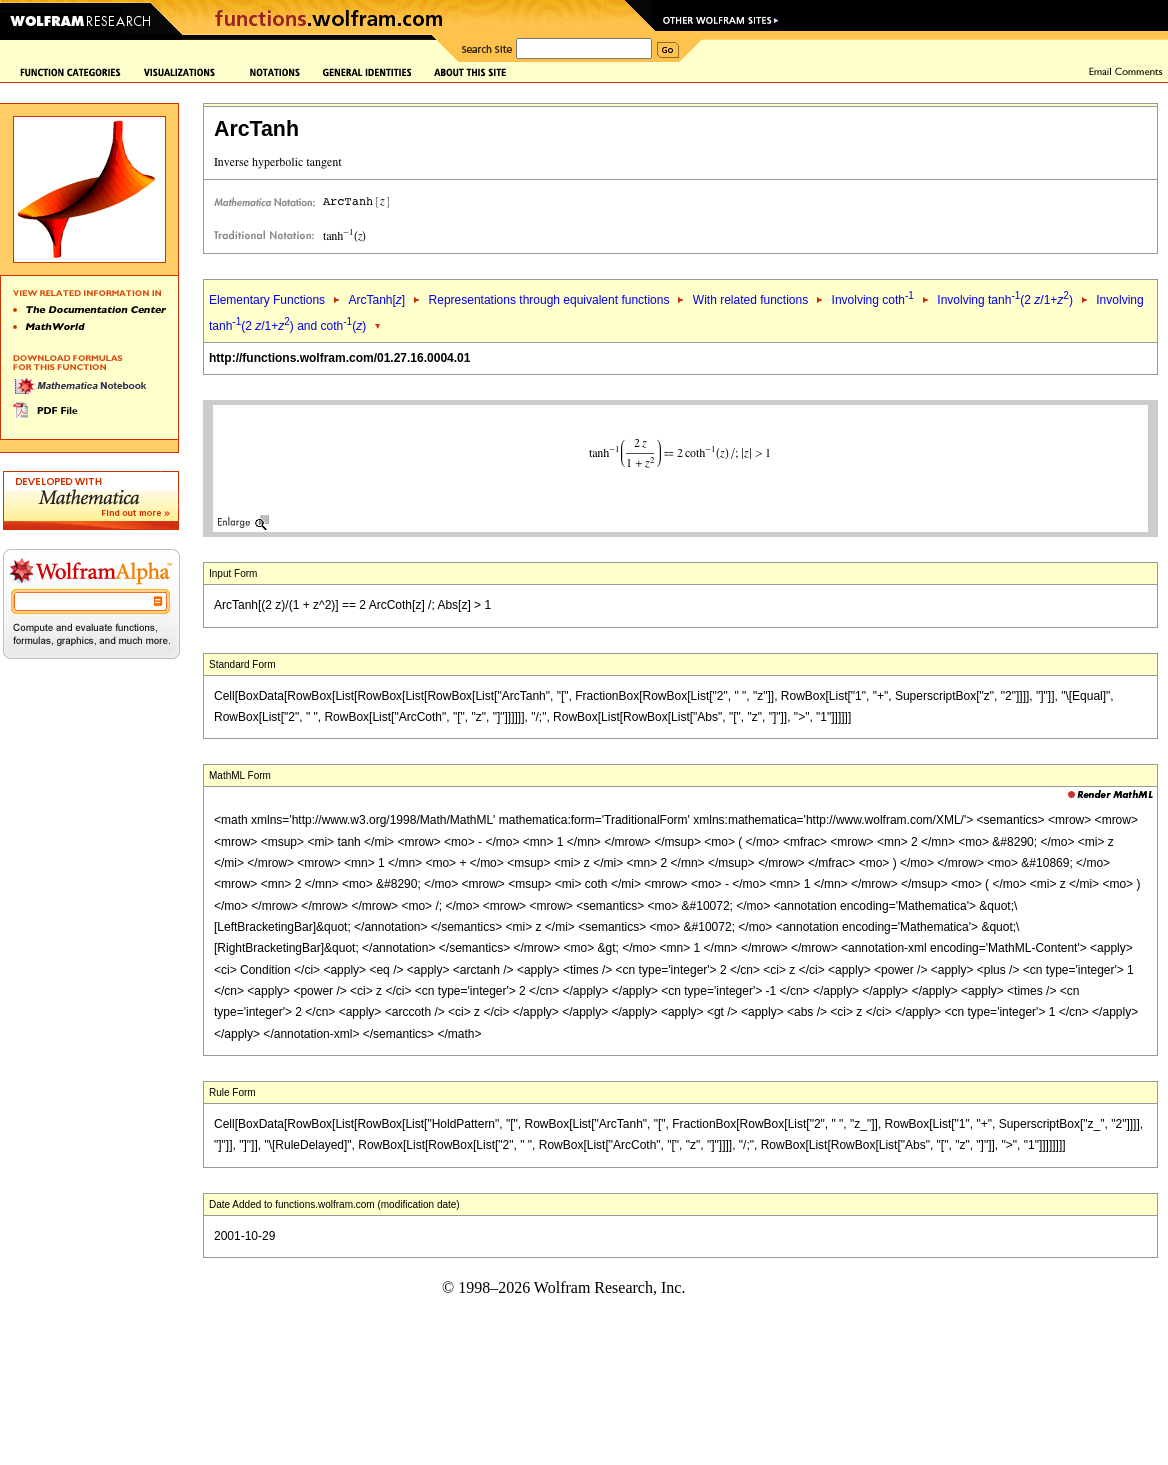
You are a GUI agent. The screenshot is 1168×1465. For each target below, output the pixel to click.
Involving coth (873, 300)
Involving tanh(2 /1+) (1005, 300)
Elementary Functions (267, 300)
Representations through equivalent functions (549, 300)
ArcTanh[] (376, 300)
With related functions (750, 300)
